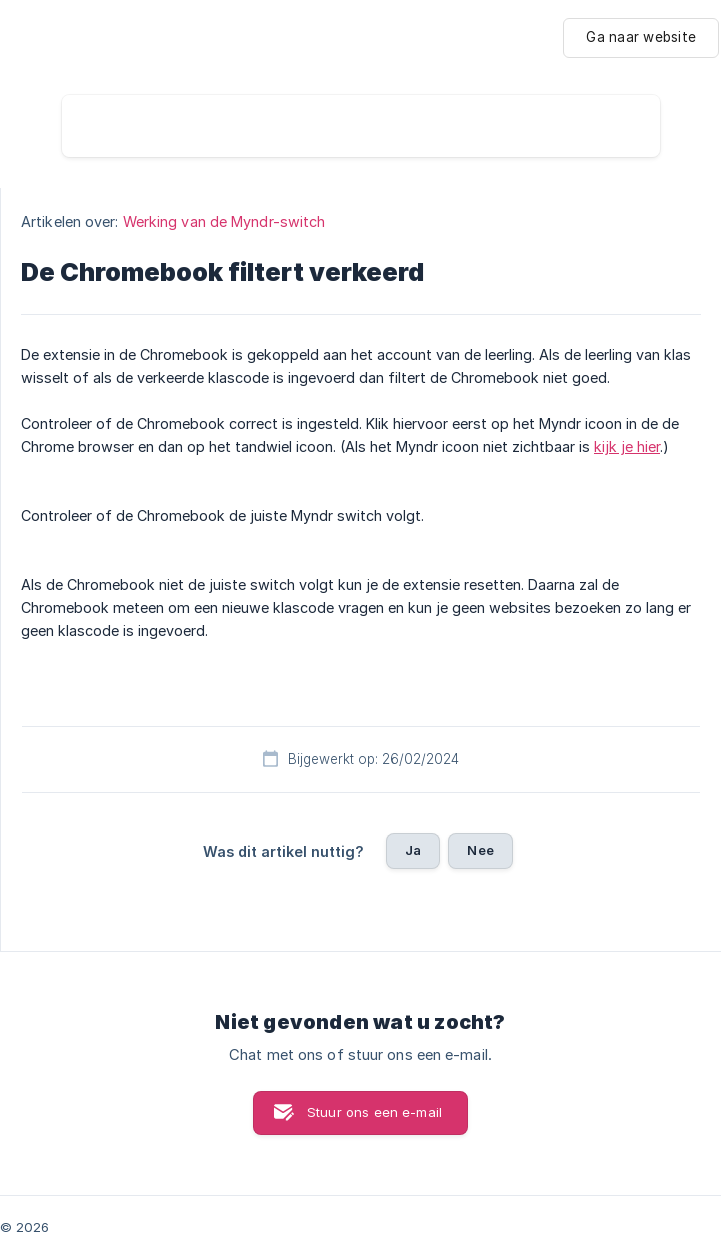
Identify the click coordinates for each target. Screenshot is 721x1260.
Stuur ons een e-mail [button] (374, 1112)
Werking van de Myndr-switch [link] (224, 221)
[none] (641, 38)
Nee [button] (480, 850)
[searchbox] (361, 126)
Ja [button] (413, 850)
